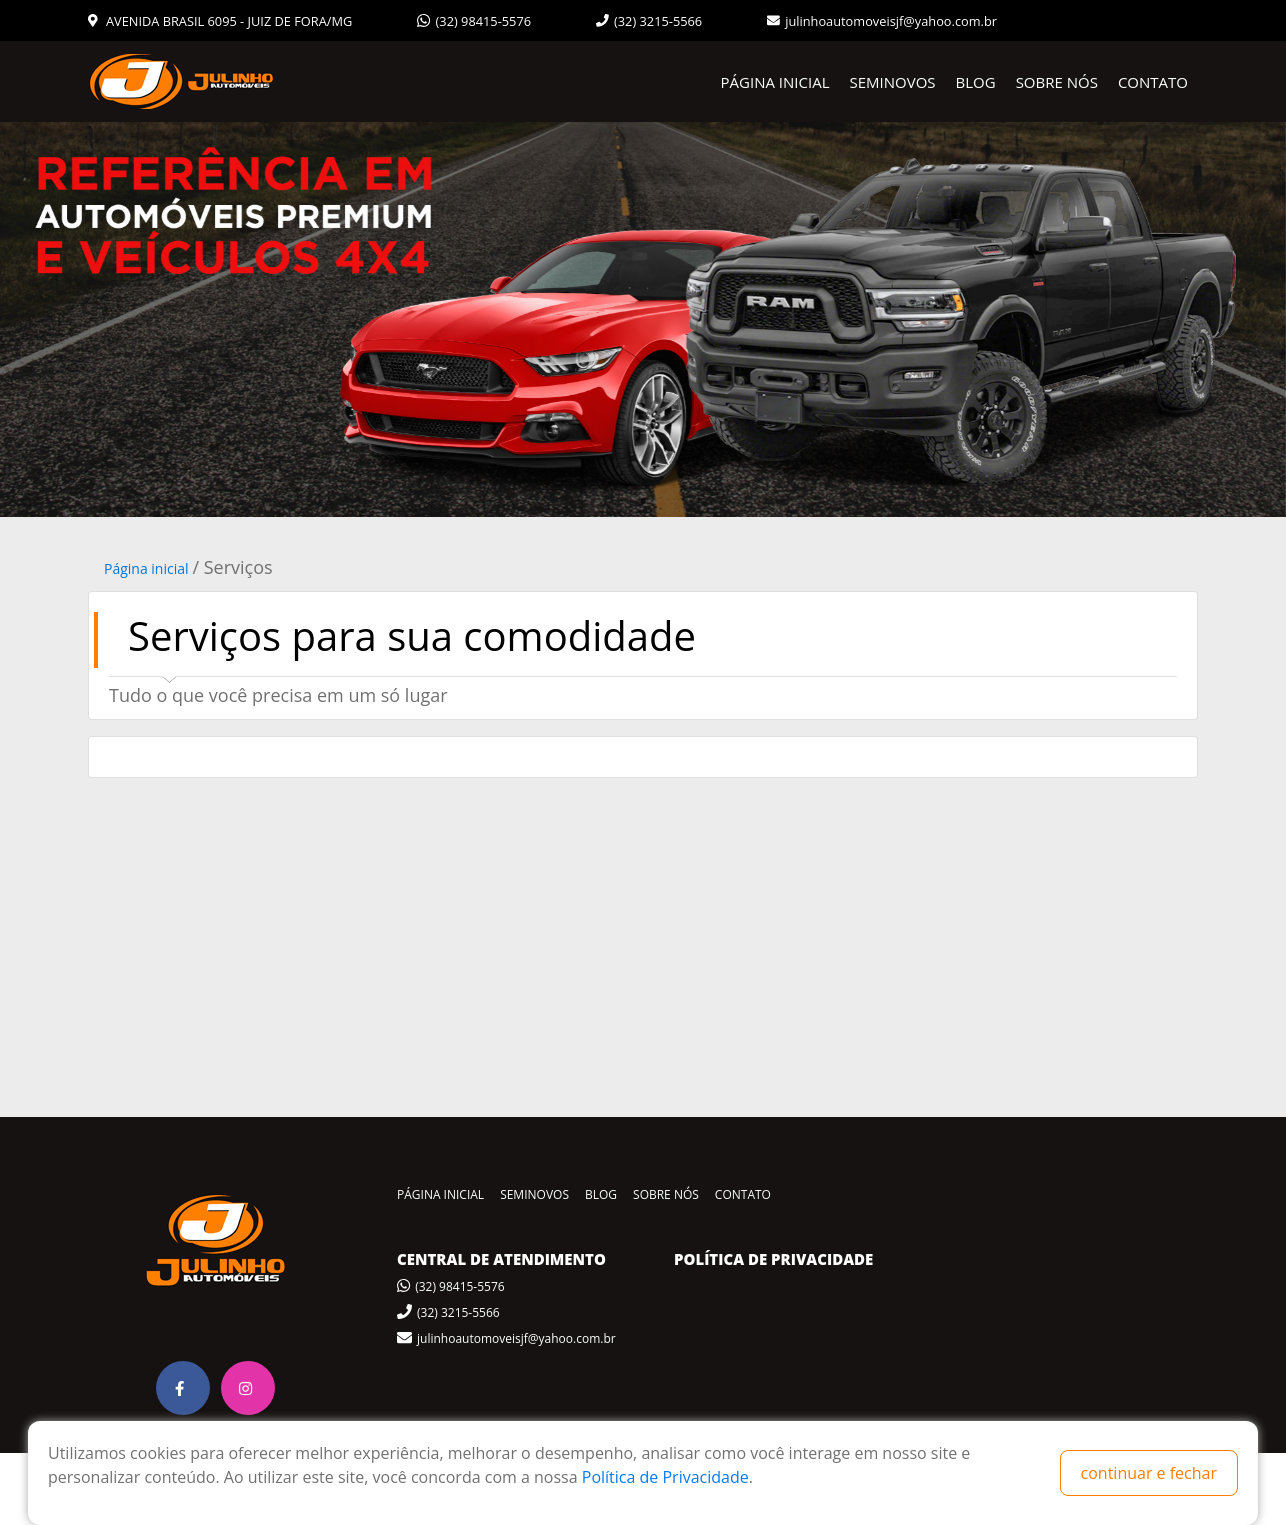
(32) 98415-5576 (474, 21)
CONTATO (1153, 82)
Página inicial (146, 568)
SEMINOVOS (893, 82)
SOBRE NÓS (1057, 82)
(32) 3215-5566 (649, 21)
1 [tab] (643, 501)
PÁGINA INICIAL (775, 82)
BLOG (976, 82)
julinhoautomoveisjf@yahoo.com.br (882, 21)
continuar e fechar (1149, 1473)
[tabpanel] (643, 319)
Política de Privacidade (665, 1477)
